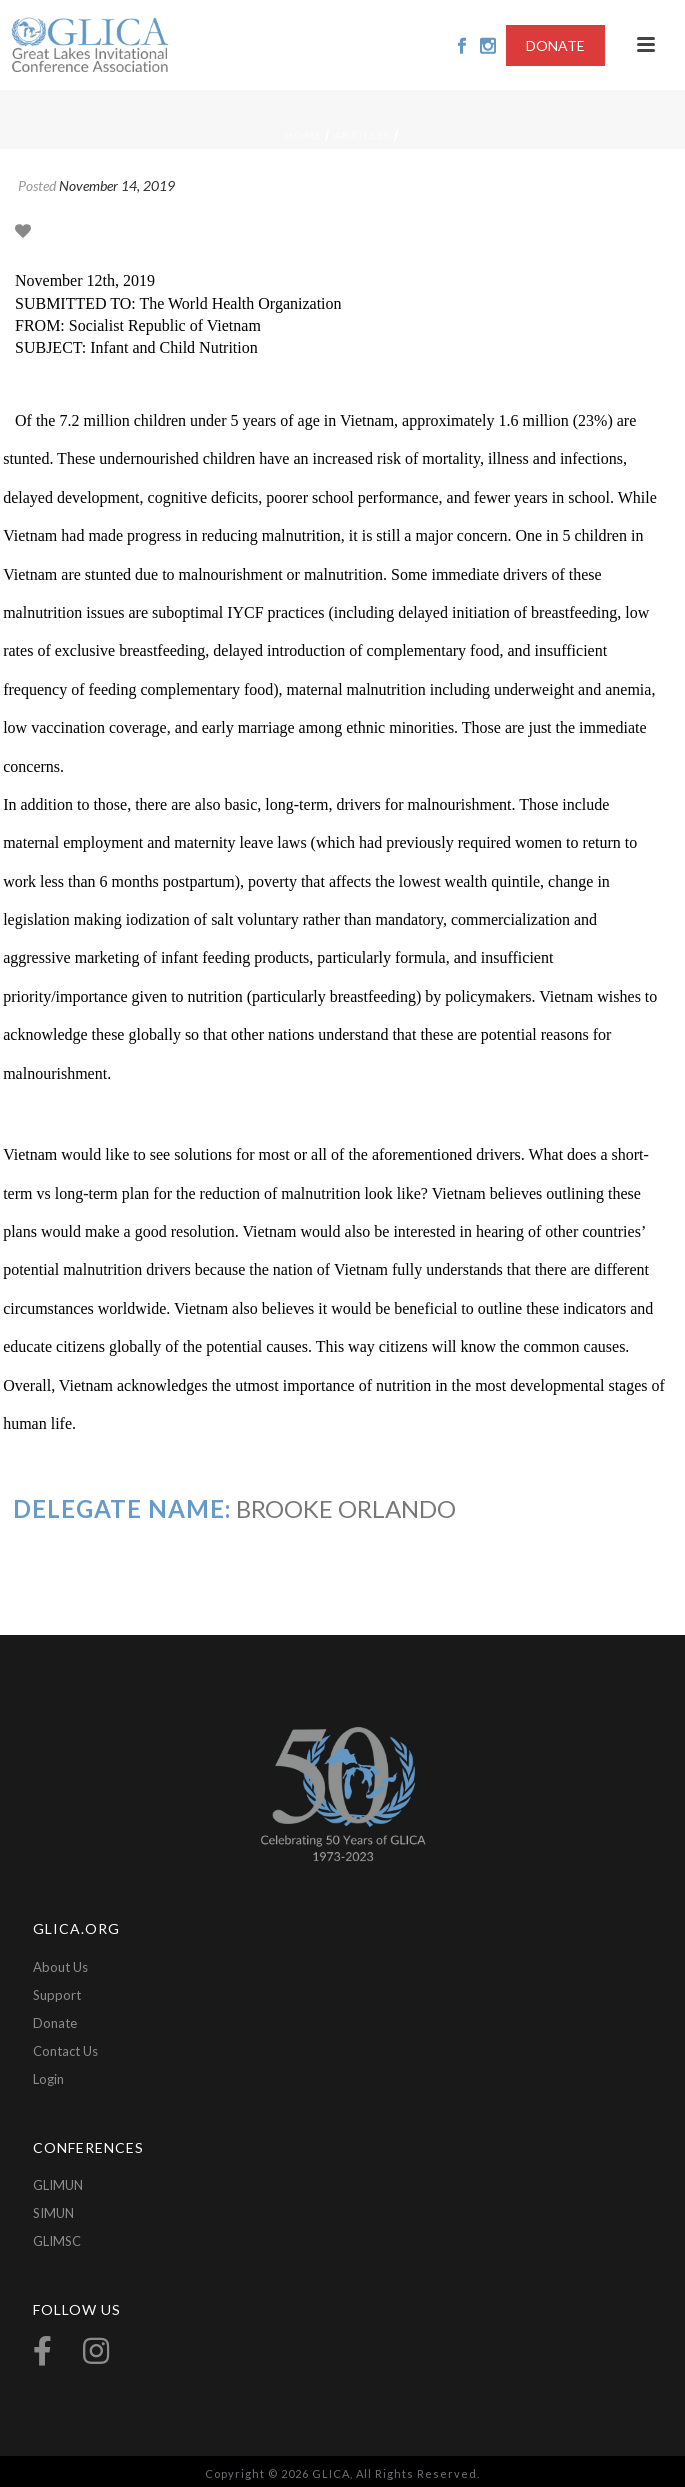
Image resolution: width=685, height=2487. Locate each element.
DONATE (555, 45)
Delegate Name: (122, 1508)
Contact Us (65, 2051)
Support (57, 1995)
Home (303, 135)
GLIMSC (57, 2241)
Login (48, 2079)
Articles (362, 135)
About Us (60, 1967)
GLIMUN (58, 2185)
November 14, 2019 (117, 185)
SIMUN (53, 2213)
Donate (55, 2023)
